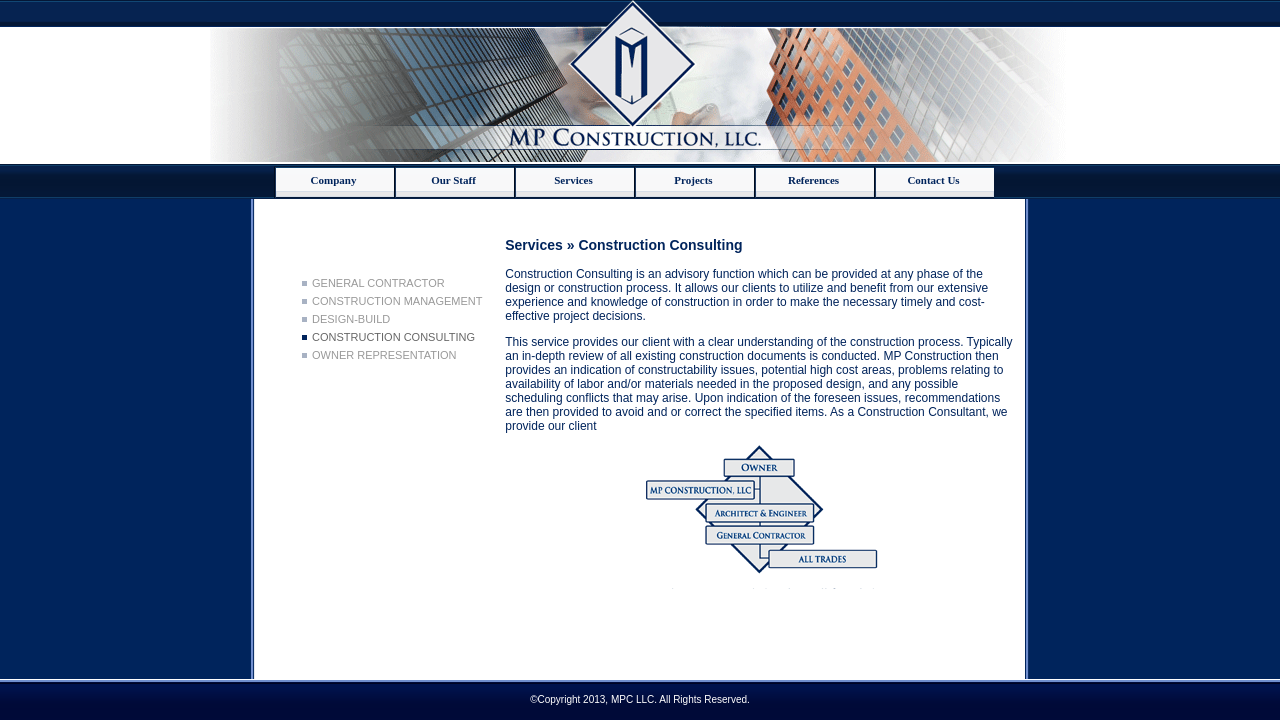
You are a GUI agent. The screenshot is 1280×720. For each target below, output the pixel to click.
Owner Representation (384, 355)
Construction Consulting (393, 337)
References (813, 180)
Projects (693, 180)
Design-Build (351, 319)
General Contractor (378, 283)
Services (573, 180)
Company (334, 180)
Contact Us (933, 180)
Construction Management (397, 301)
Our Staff (453, 180)
